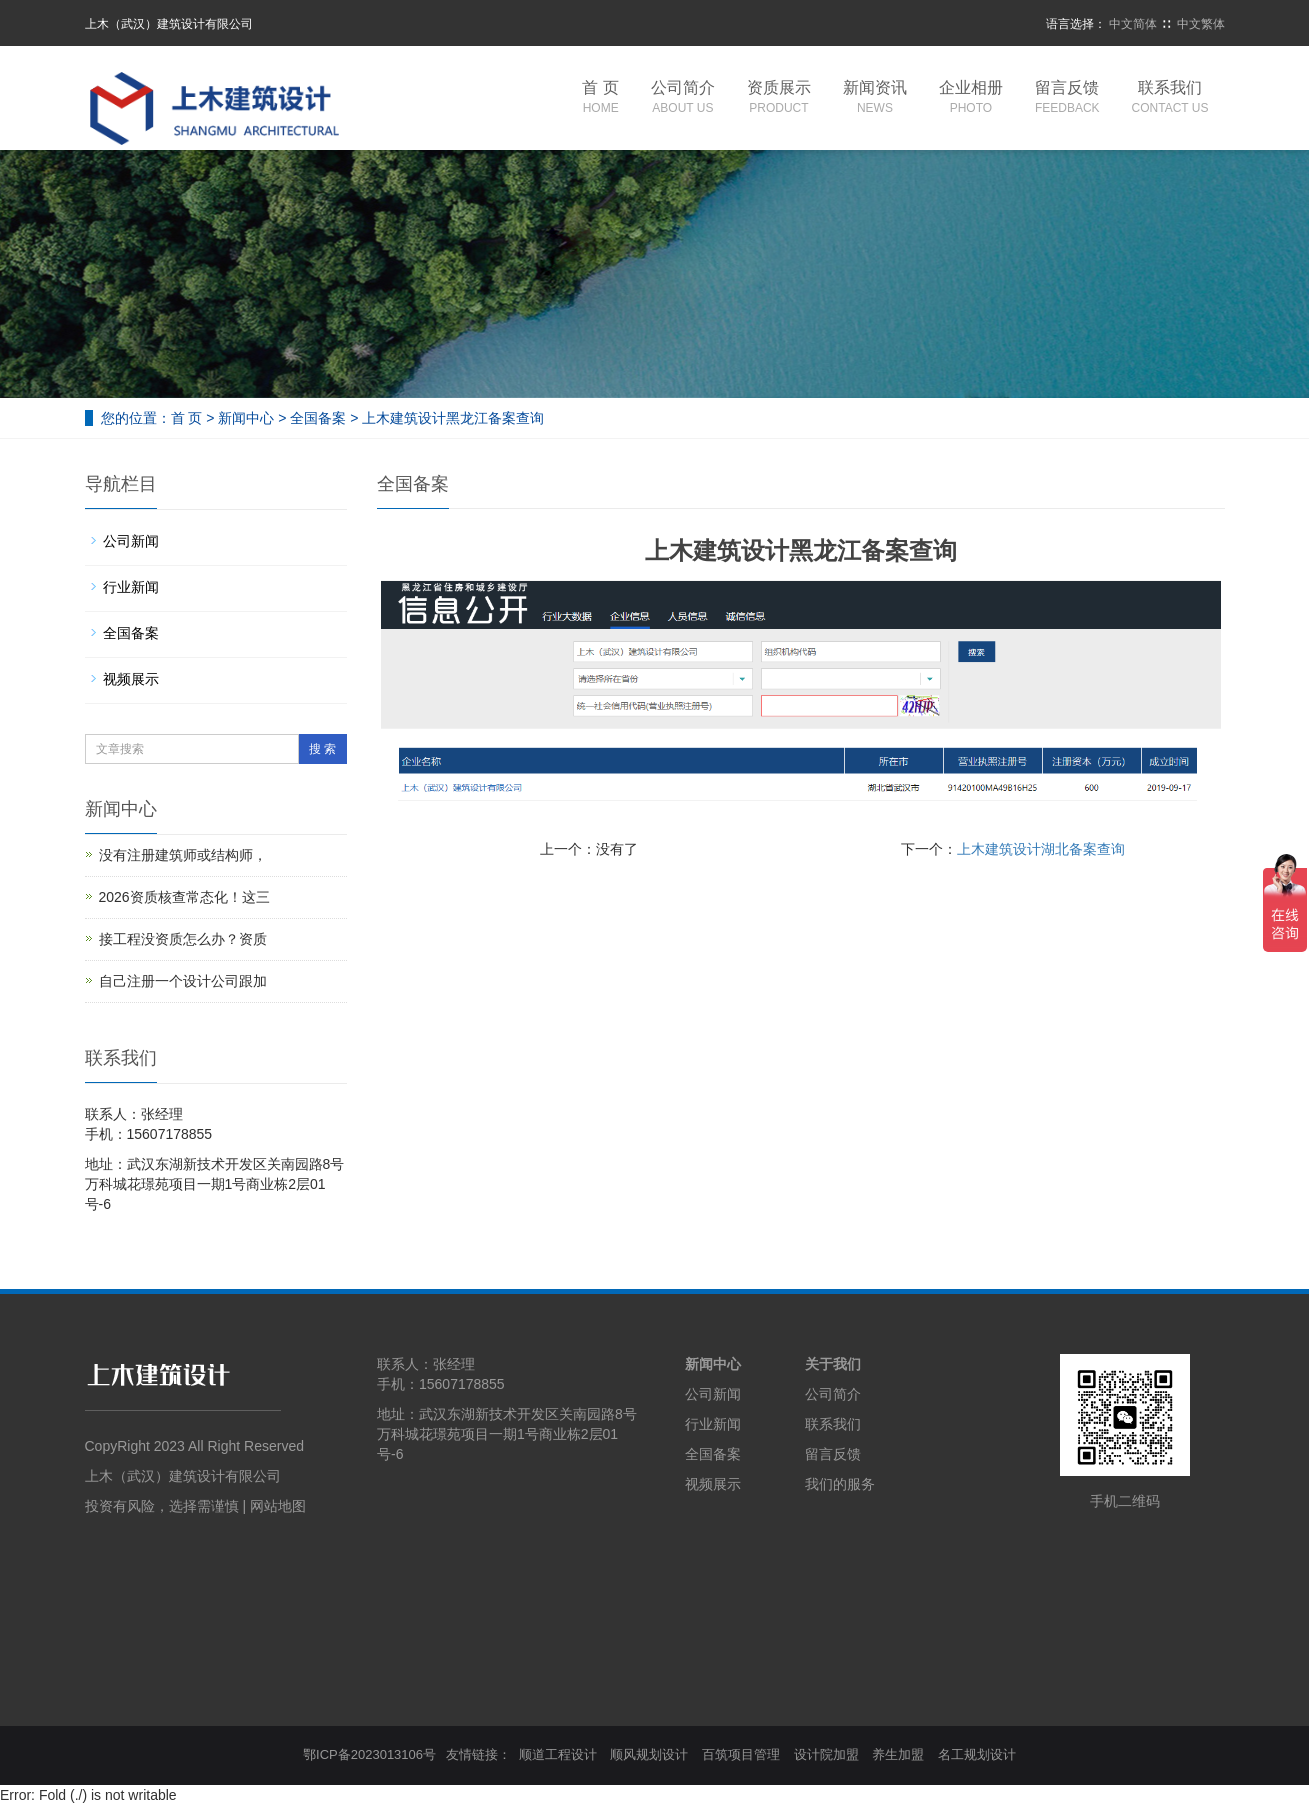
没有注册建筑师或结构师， (183, 855)
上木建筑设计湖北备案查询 (1041, 849)
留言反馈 (1067, 98)
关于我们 (833, 1364)
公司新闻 (131, 541)
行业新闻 (131, 587)
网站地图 (278, 1506)
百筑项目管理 (741, 1754)
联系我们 (1170, 98)
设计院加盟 (826, 1754)
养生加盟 (898, 1754)
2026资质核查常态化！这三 (184, 897)
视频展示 (131, 679)
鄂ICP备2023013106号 (369, 1754)
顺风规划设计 (649, 1754)
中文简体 (1133, 24)
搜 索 (322, 749)
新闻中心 (246, 418)
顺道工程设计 (558, 1754)
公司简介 (683, 98)
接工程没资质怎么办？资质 (183, 939)
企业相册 (971, 98)
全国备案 (318, 418)
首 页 (600, 98)
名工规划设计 (977, 1754)
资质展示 (779, 98)
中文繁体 (1201, 24)
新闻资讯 (875, 98)
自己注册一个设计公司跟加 (183, 981)
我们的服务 (840, 1484)
